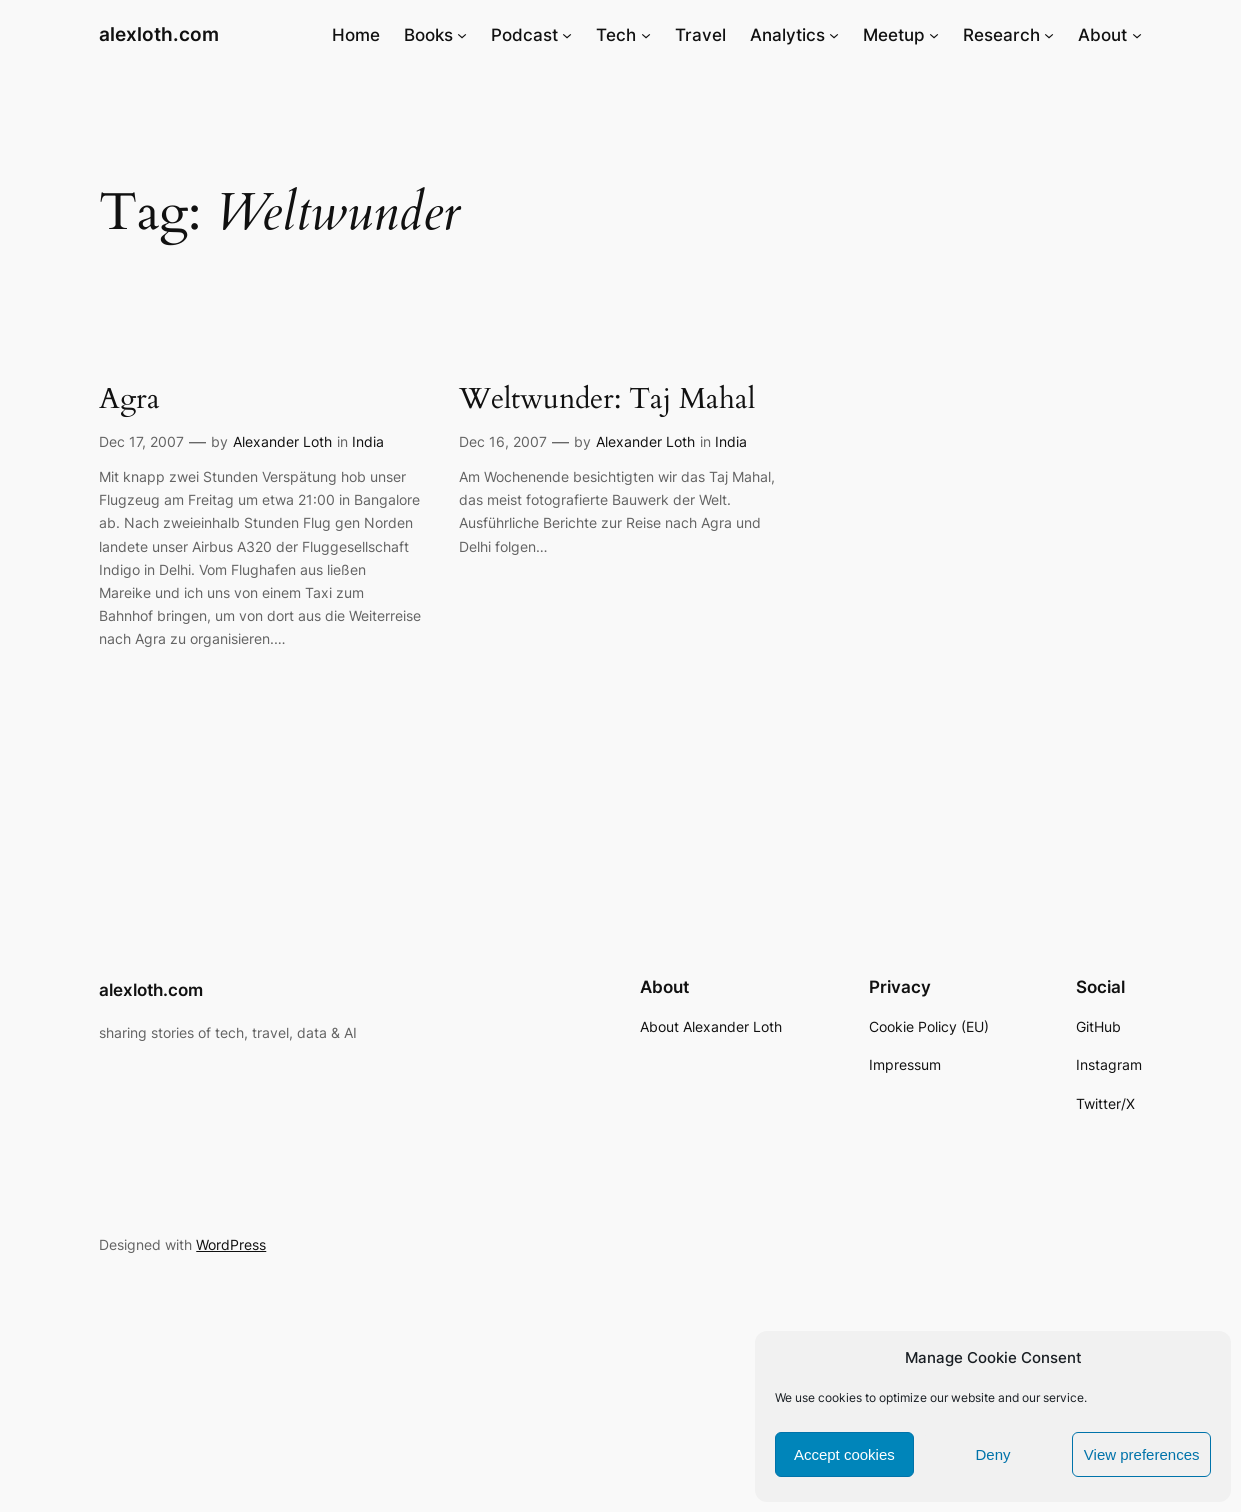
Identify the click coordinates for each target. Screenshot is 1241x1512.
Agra (129, 399)
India (368, 441)
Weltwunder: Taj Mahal (607, 399)
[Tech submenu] (646, 35)
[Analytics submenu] (834, 35)
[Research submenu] (1049, 35)
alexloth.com (159, 34)
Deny (992, 1454)
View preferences (1142, 1454)
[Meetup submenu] (934, 35)
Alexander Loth (282, 441)
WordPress (231, 1244)
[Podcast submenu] (567, 35)
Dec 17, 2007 (141, 441)
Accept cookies (844, 1454)
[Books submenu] (462, 35)
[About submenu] (1137, 35)
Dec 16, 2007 (503, 441)
